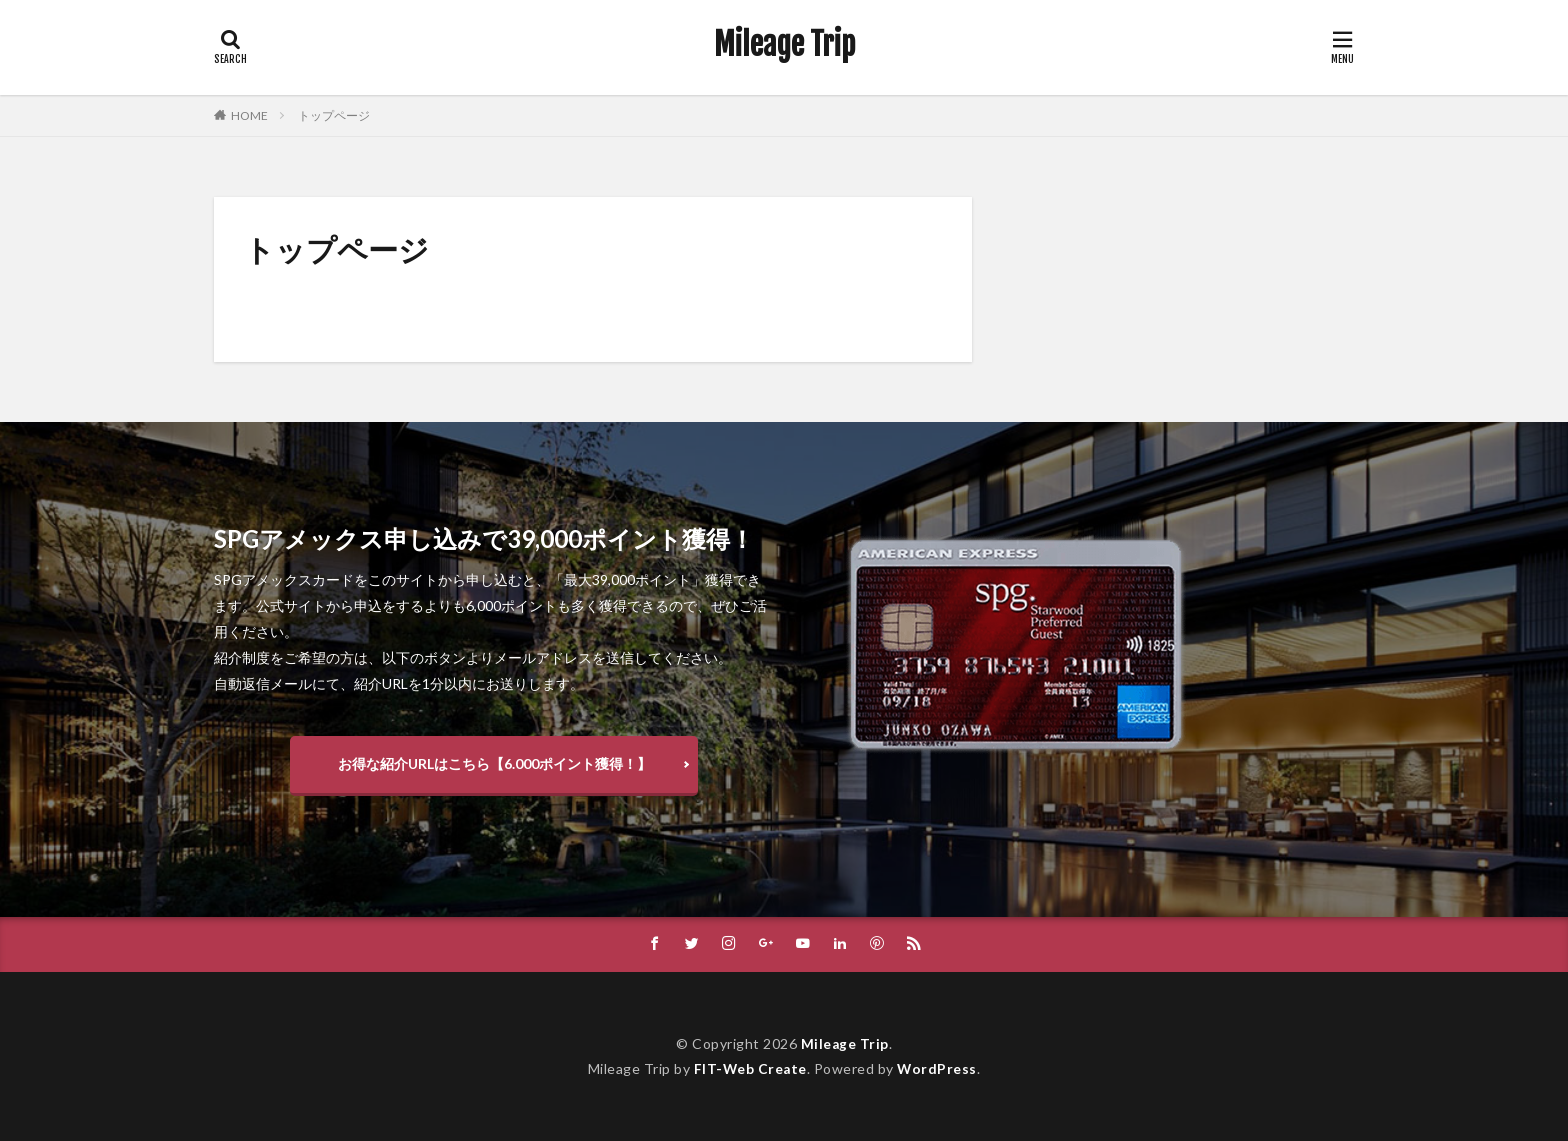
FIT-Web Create (749, 1068)
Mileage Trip (784, 45)
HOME (249, 115)
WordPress (938, 1068)
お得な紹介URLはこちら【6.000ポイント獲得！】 (494, 763)
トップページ (334, 115)
